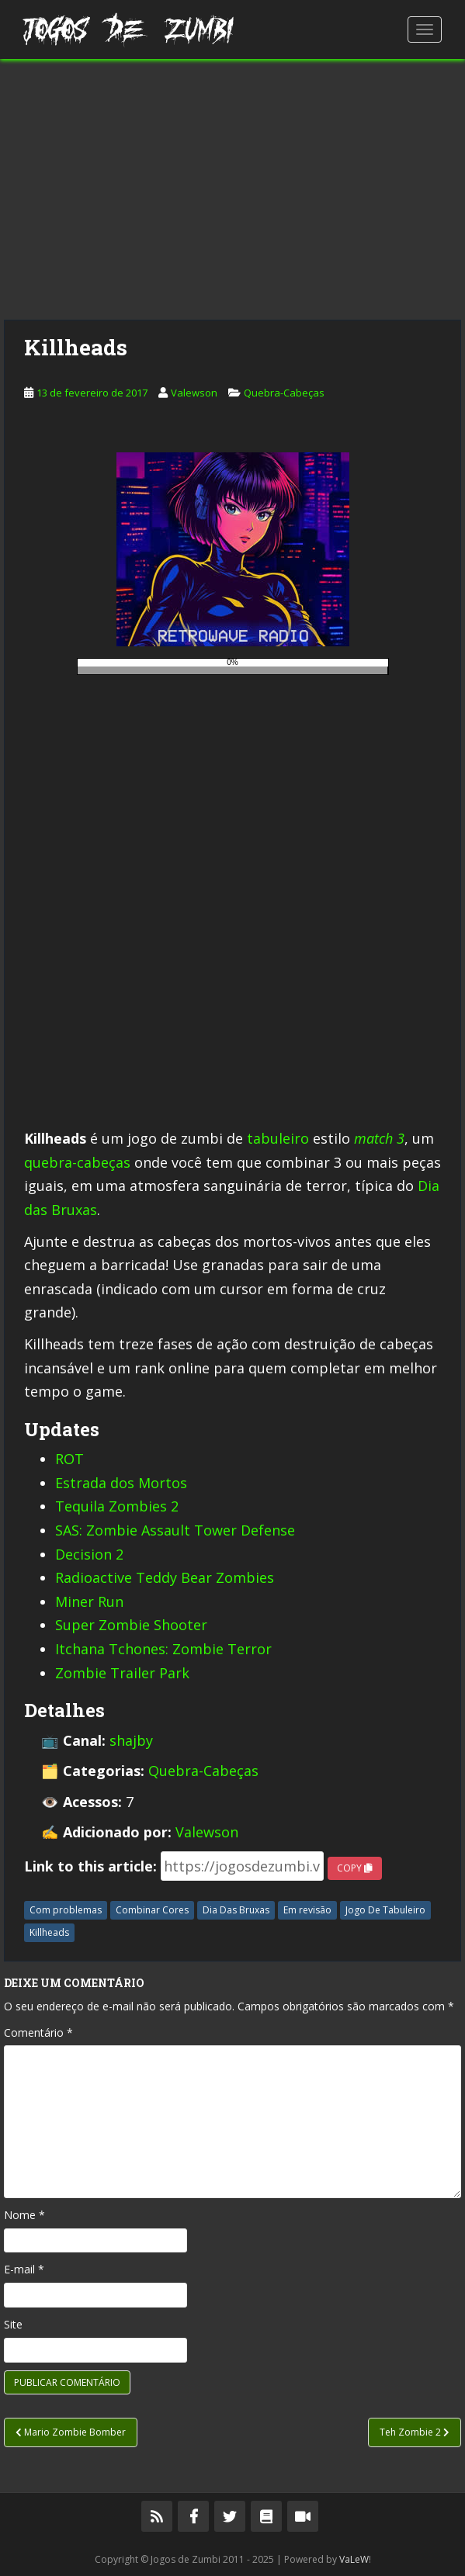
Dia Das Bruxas (236, 1909)
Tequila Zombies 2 (117, 1506)
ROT (69, 1458)
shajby (131, 1740)
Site (13, 2324)
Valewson (194, 393)
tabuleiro (278, 1138)
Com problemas (65, 1909)
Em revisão (307, 1909)
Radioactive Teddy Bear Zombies (164, 1577)
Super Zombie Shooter (131, 1624)
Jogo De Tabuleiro (385, 1909)
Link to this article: (90, 1866)
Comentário (38, 2032)
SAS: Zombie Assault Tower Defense (175, 1530)
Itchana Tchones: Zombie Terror (163, 1648)
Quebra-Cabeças (284, 393)
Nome (24, 2214)
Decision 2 (89, 1554)
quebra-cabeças (77, 1162)
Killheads (49, 1932)
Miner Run (89, 1601)
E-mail (24, 2269)
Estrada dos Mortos (121, 1482)
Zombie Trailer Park (122, 1673)
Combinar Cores (152, 1909)
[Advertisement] (232, 189)
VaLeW (354, 2559)
